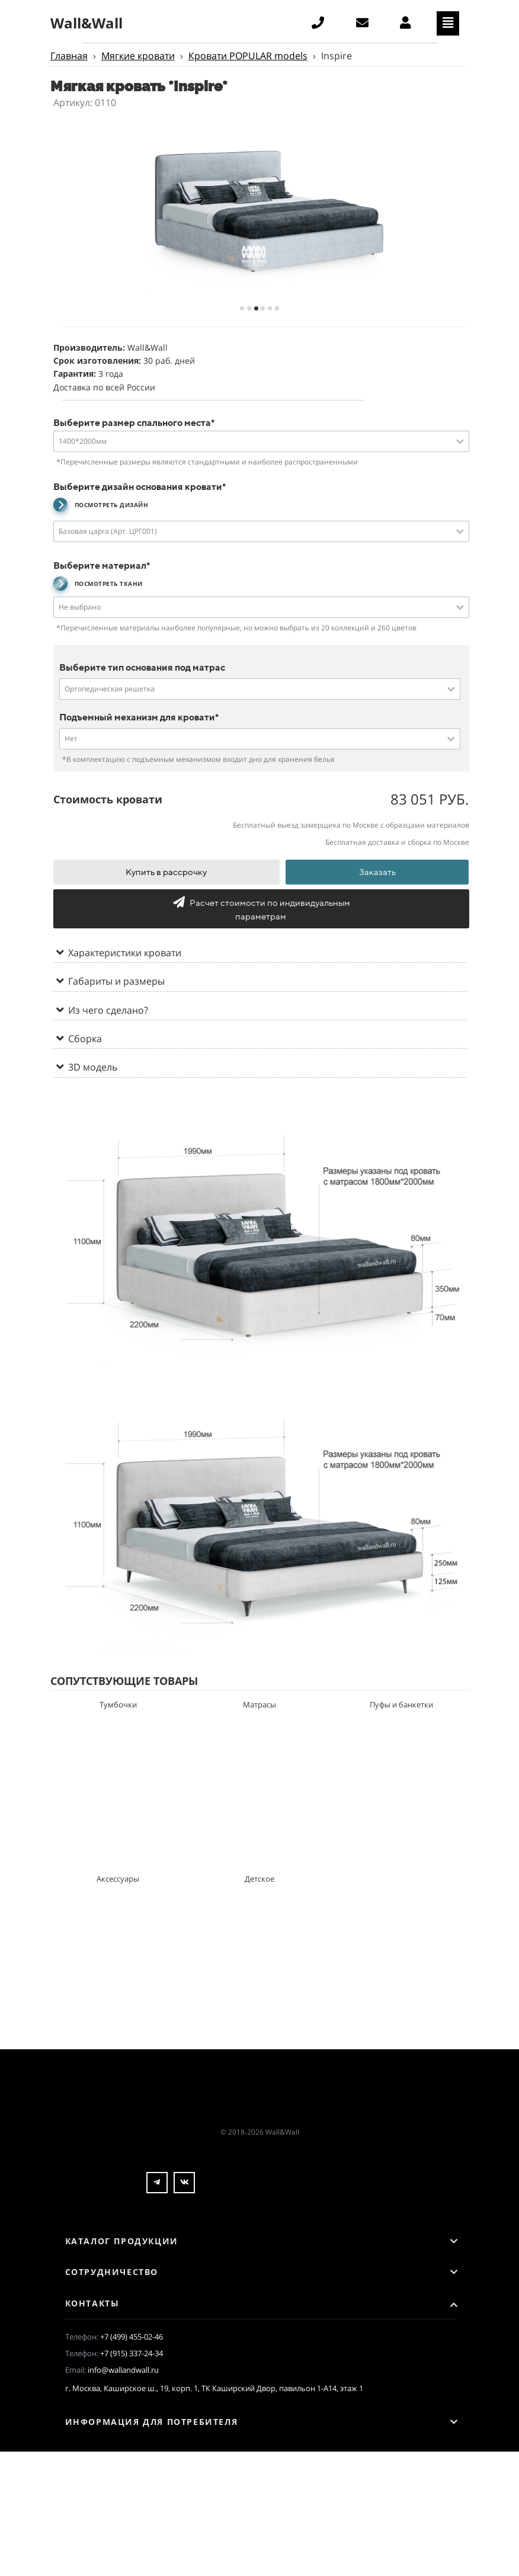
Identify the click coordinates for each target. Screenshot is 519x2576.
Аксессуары (118, 1878)
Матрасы (259, 1704)
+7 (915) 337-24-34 (131, 2353)
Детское (259, 1878)
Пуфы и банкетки (401, 1704)
